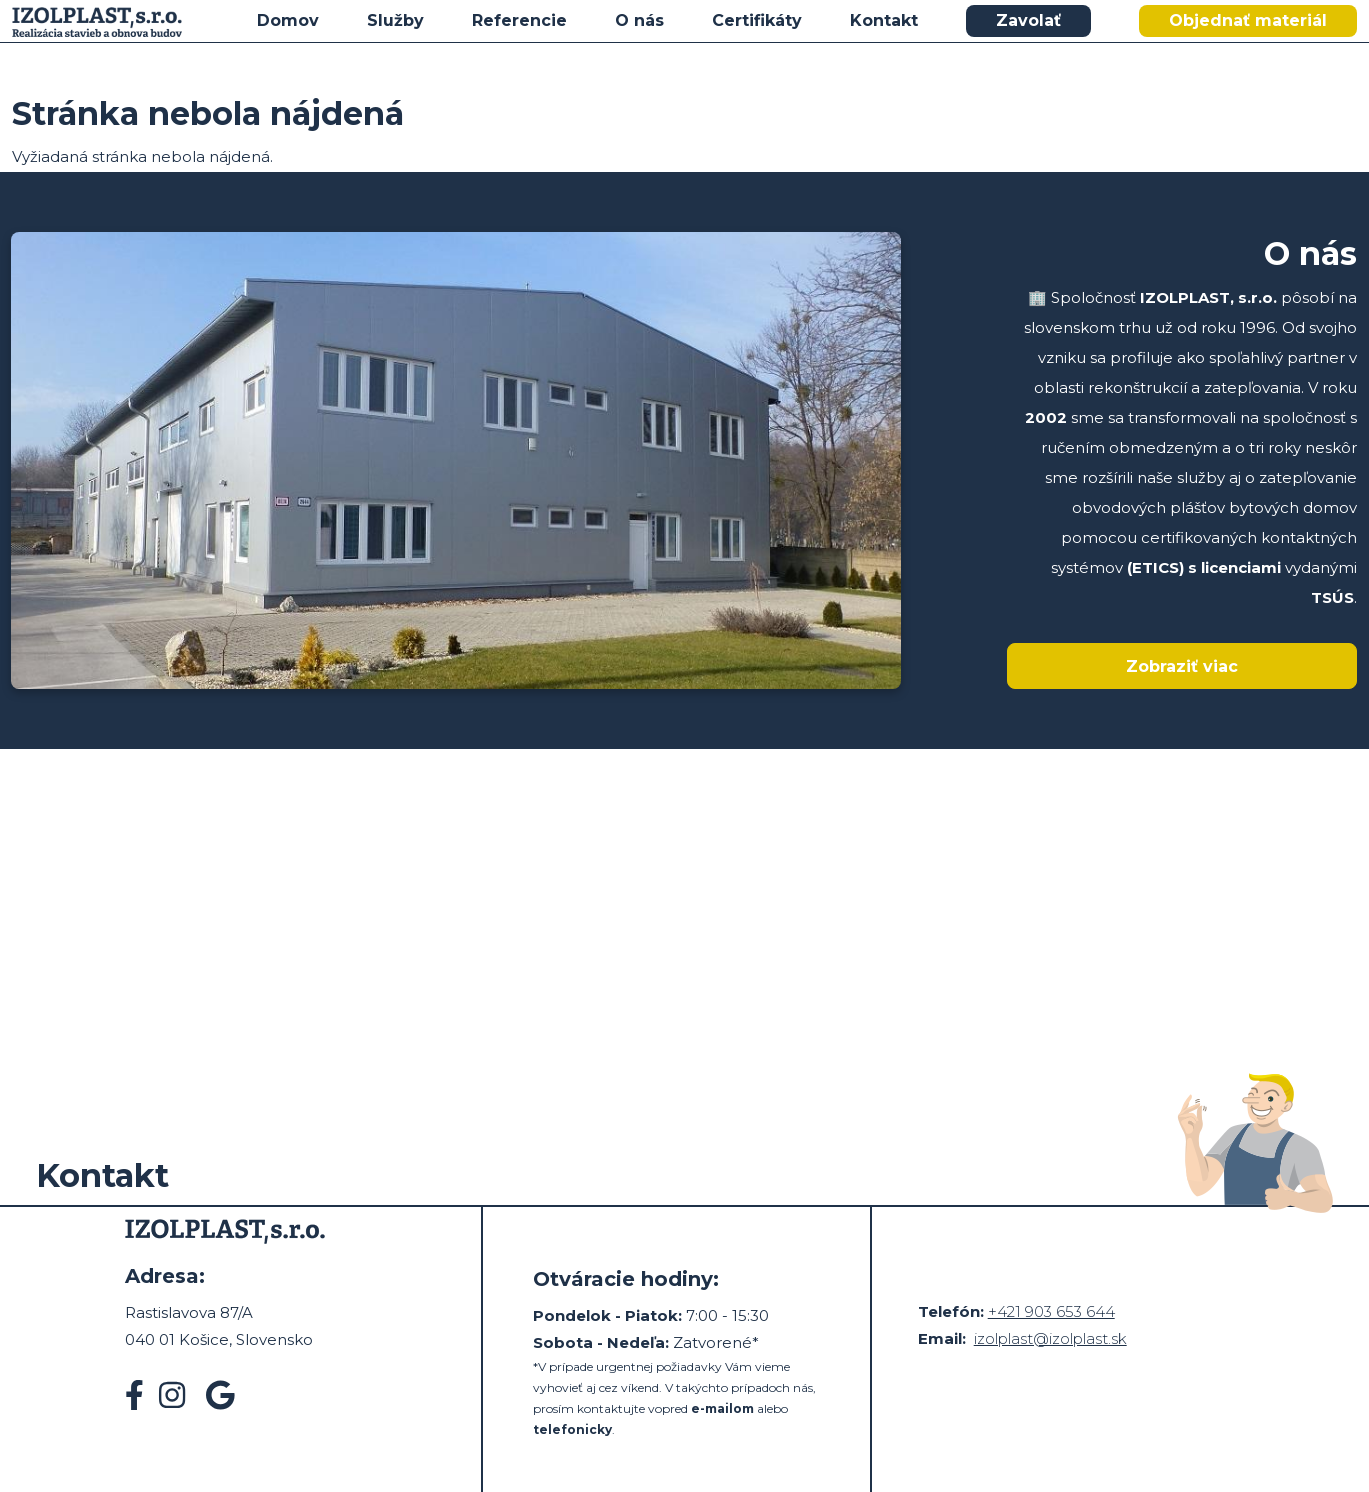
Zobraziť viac (1182, 666)
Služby (395, 20)
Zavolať (1028, 20)
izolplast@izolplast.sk (1050, 1338)
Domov (288, 20)
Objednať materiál (1248, 20)
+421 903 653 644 (1051, 1311)
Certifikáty (757, 20)
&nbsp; (684, 884)
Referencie (519, 20)
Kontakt (884, 20)
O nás (639, 20)
